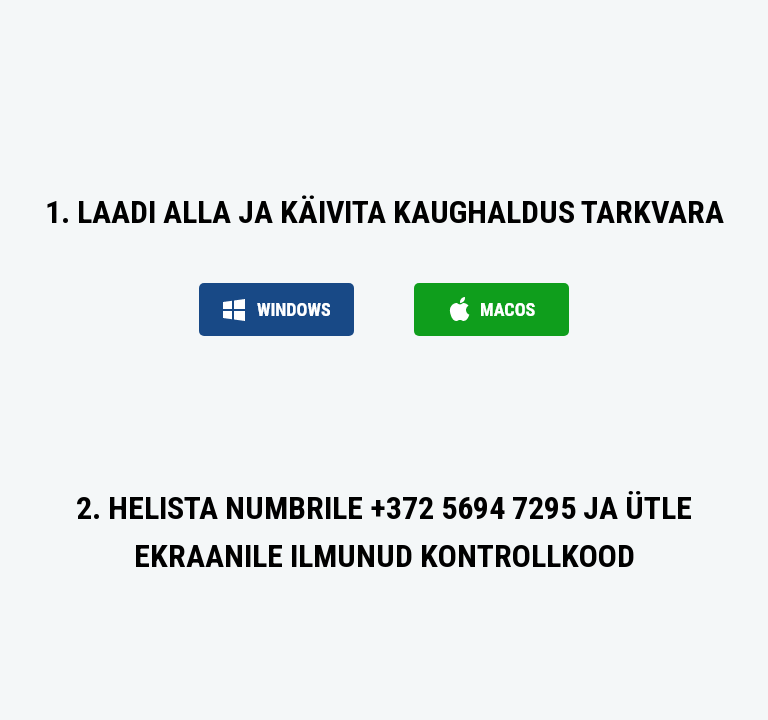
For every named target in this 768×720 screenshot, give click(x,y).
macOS (491, 309)
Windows (276, 309)
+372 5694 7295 (473, 508)
